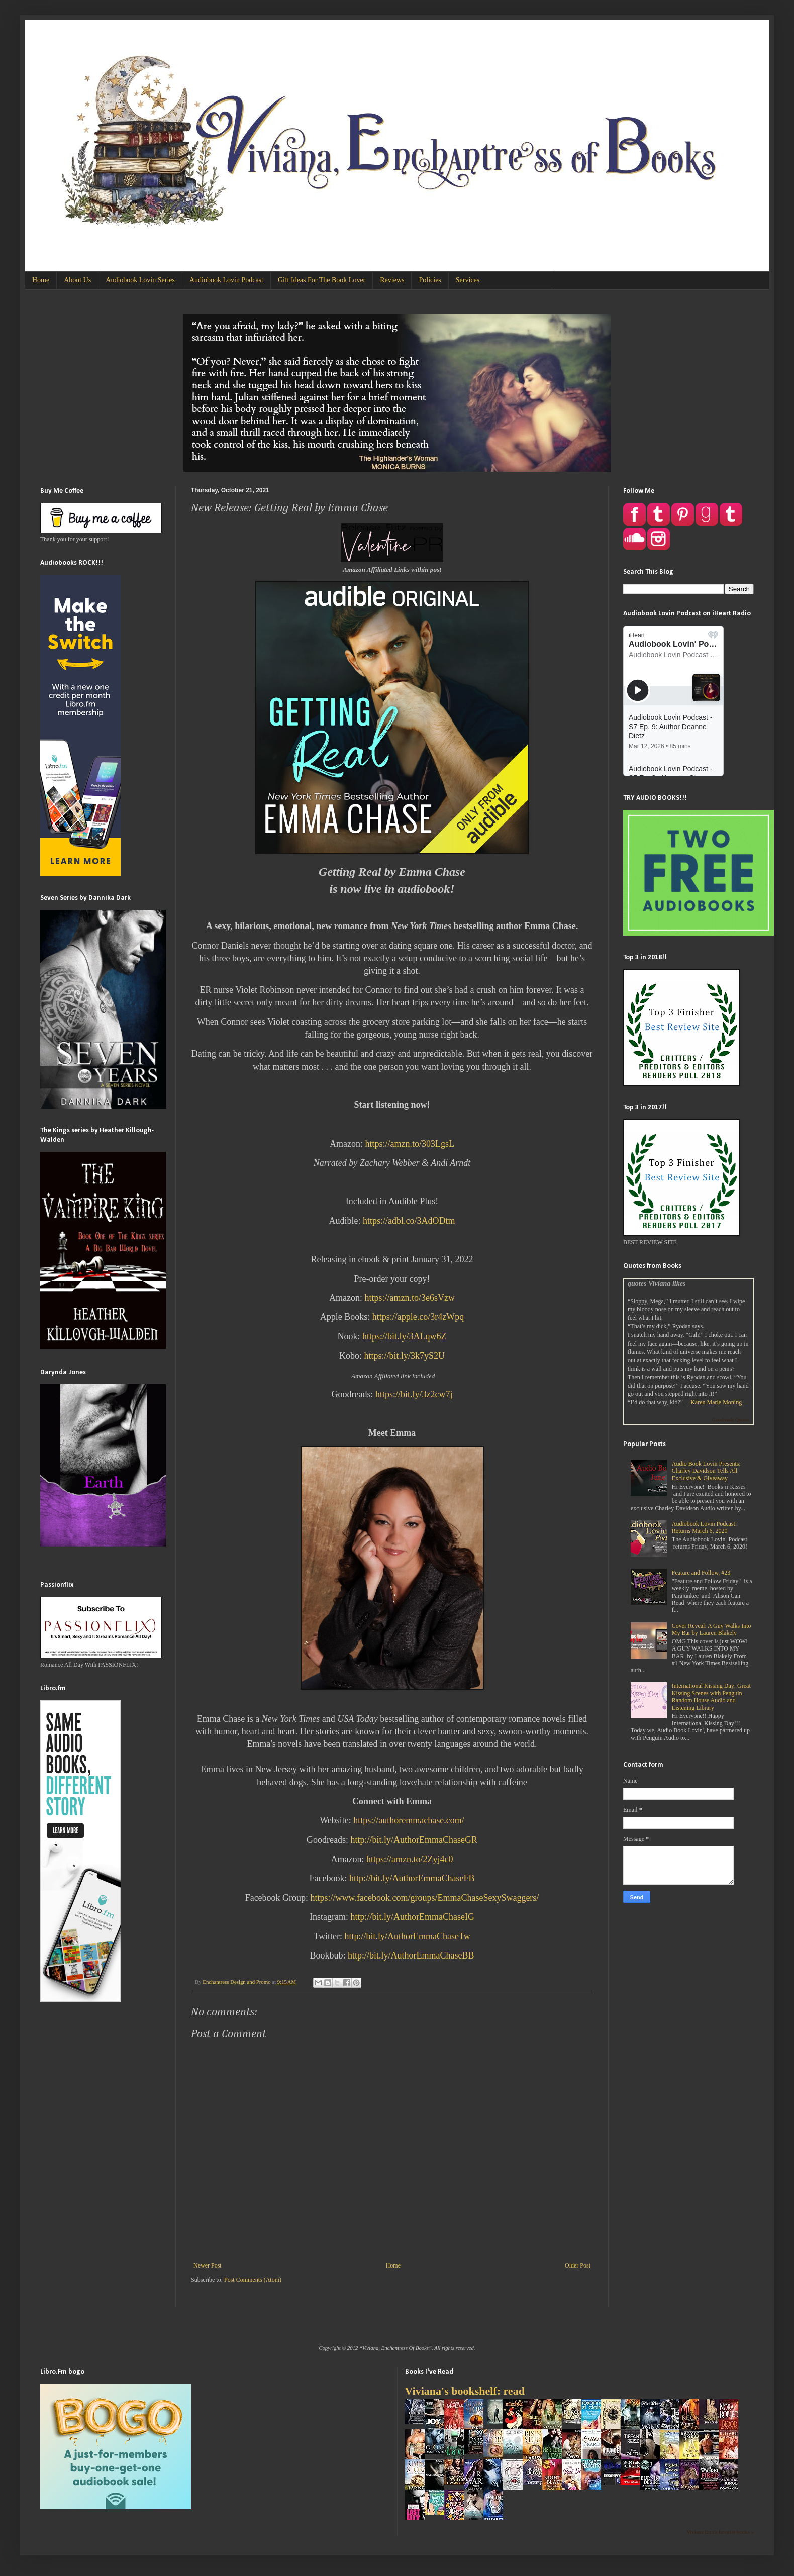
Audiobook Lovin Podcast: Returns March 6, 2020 (704, 1527)
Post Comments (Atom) (252, 2279)
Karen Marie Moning (716, 1402)
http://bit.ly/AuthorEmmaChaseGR (414, 1840)
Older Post (577, 2265)
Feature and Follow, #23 (701, 1572)
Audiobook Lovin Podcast (226, 280)
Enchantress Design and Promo (237, 1982)
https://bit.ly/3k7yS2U (404, 1356)
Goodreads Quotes (730, 1419)
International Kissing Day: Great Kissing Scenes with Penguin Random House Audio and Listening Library (711, 1696)
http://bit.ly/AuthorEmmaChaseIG (412, 1917)
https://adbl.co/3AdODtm (409, 1221)
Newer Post (207, 2265)
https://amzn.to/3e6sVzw (410, 1298)
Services (467, 280)
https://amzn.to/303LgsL (409, 1144)
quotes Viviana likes (656, 1283)
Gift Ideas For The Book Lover (321, 280)
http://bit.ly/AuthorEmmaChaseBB (411, 1955)
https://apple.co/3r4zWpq (418, 1317)
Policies (430, 280)
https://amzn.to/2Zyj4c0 (409, 1859)
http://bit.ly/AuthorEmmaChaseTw (407, 1936)
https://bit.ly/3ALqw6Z (404, 1336)
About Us (77, 280)
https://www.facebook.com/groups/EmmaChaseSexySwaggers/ (425, 1898)
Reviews (392, 280)
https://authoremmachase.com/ (408, 1820)
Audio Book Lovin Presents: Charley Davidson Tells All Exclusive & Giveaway (706, 1471)
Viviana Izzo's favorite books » (720, 2532)
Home (40, 280)
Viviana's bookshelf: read (465, 2391)
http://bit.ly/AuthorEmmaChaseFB (412, 1878)
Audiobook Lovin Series (140, 280)
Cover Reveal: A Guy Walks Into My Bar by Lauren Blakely (711, 1629)
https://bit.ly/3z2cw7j (414, 1394)
